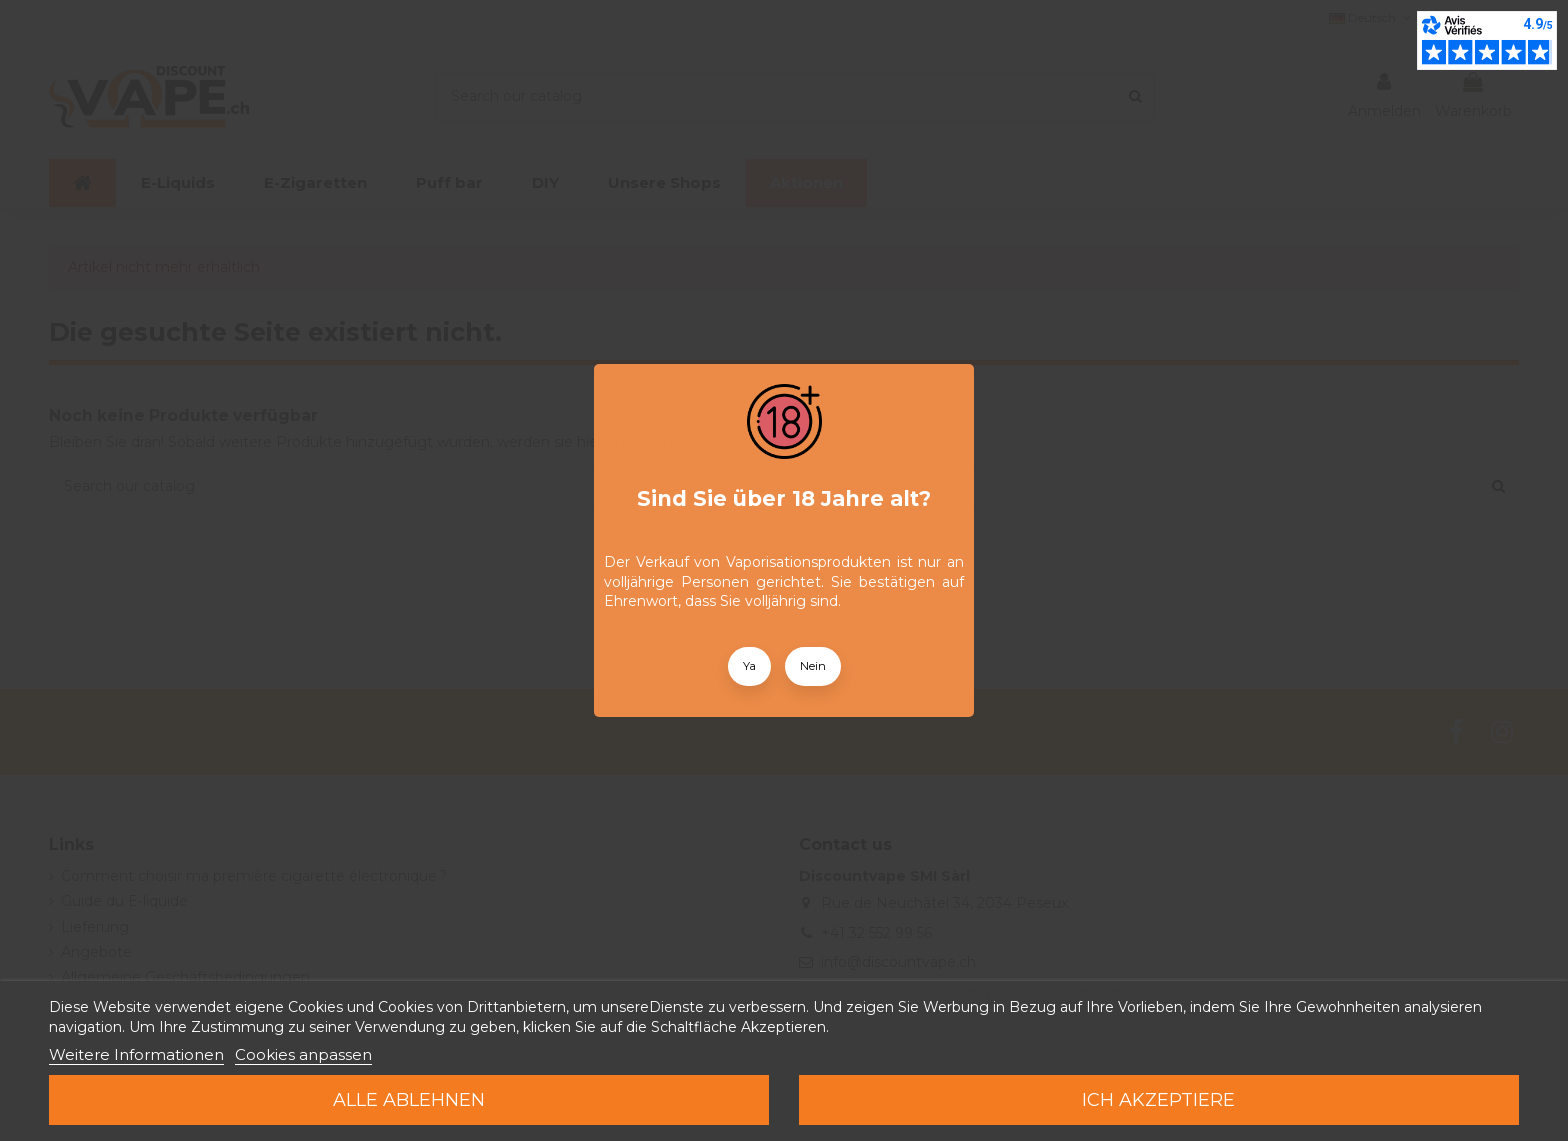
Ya (749, 666)
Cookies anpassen (303, 1054)
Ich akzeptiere (1158, 1100)
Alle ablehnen (409, 1100)
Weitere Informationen (136, 1054)
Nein (813, 666)
